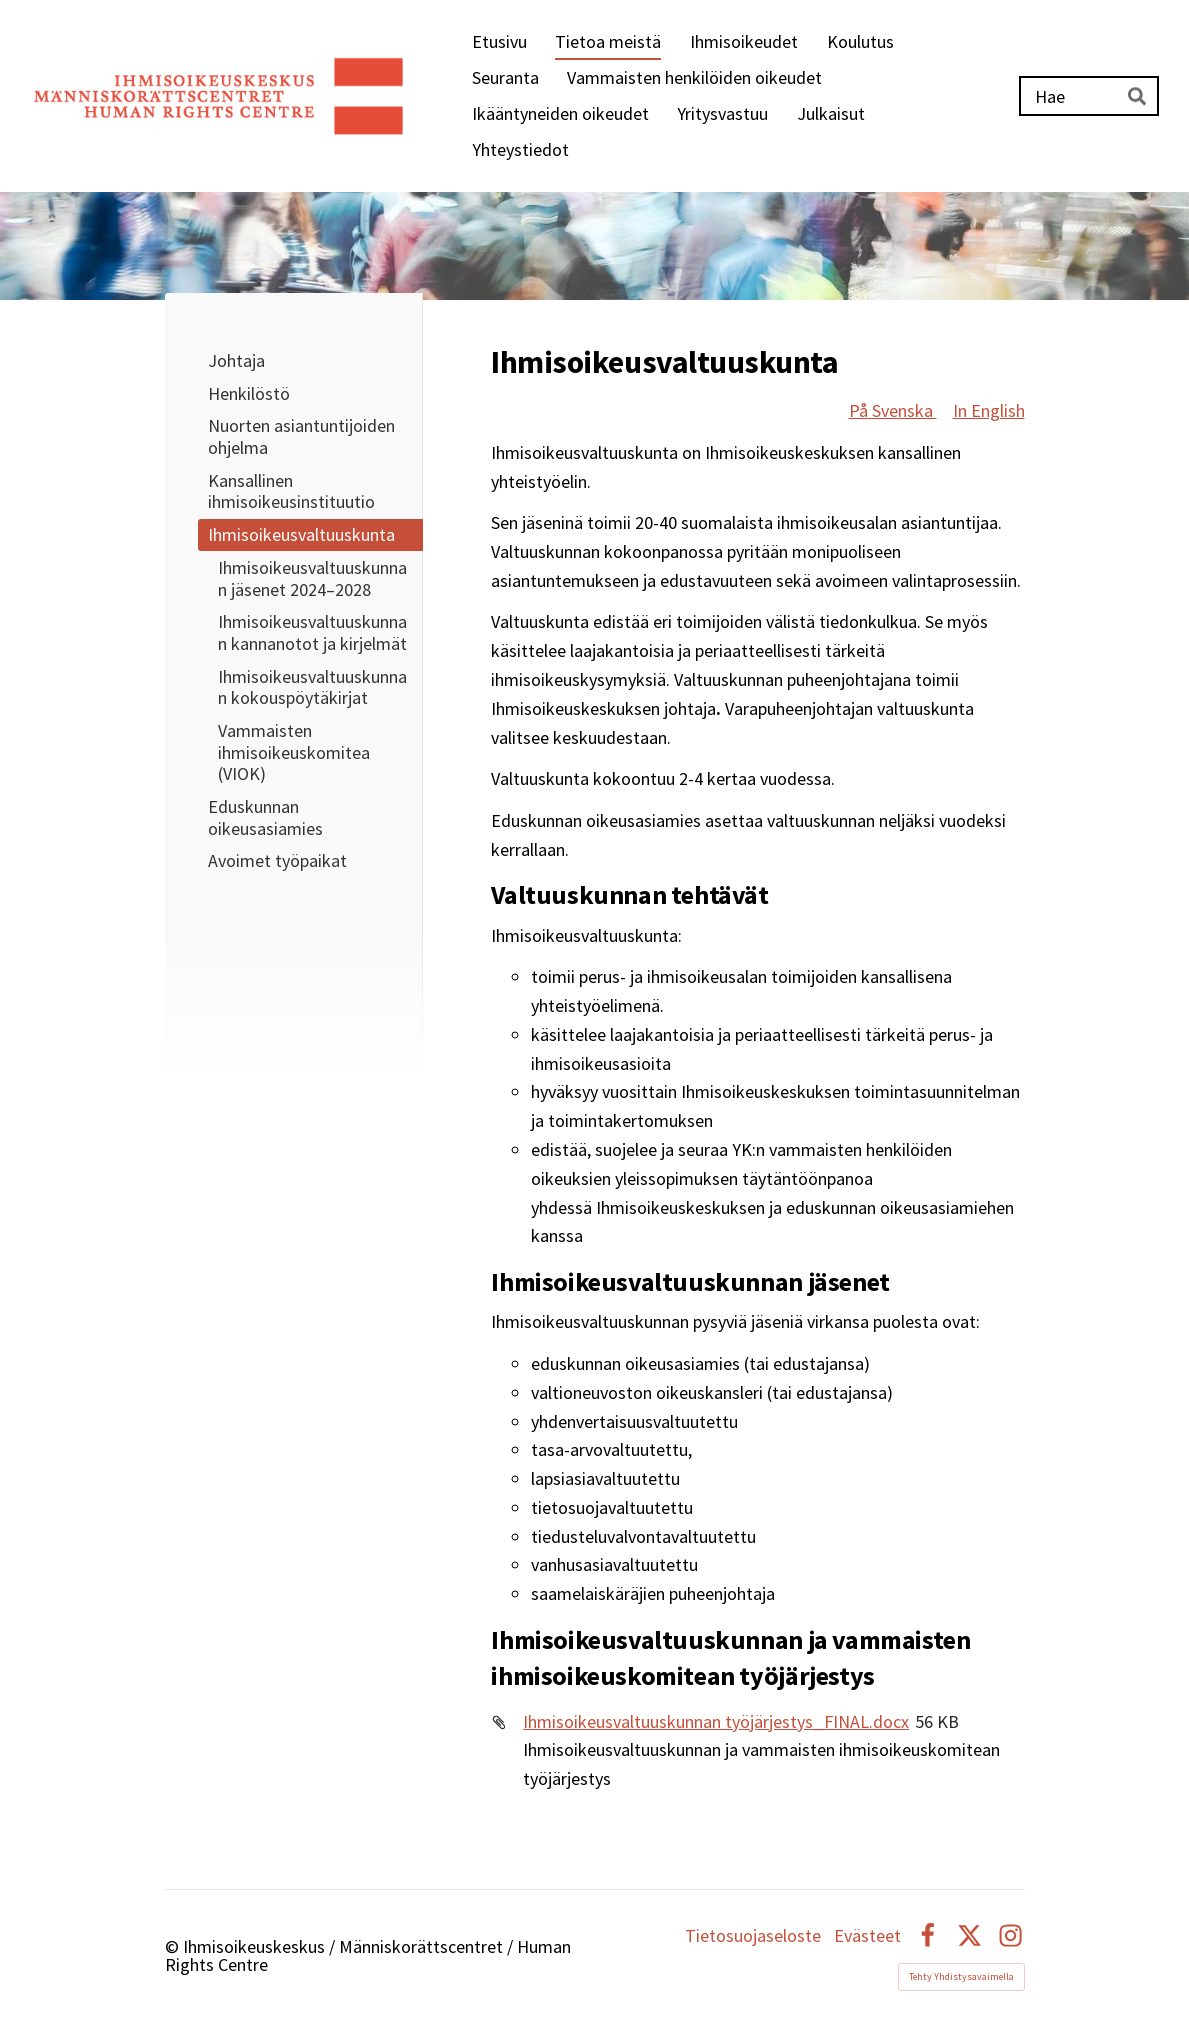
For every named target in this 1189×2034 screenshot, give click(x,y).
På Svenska (893, 410)
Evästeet (867, 1936)
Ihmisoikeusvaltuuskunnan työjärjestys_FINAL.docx (716, 1721)
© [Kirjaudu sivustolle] (174, 1946)
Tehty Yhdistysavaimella (961, 1976)
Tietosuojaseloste (753, 1936)
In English (989, 410)
